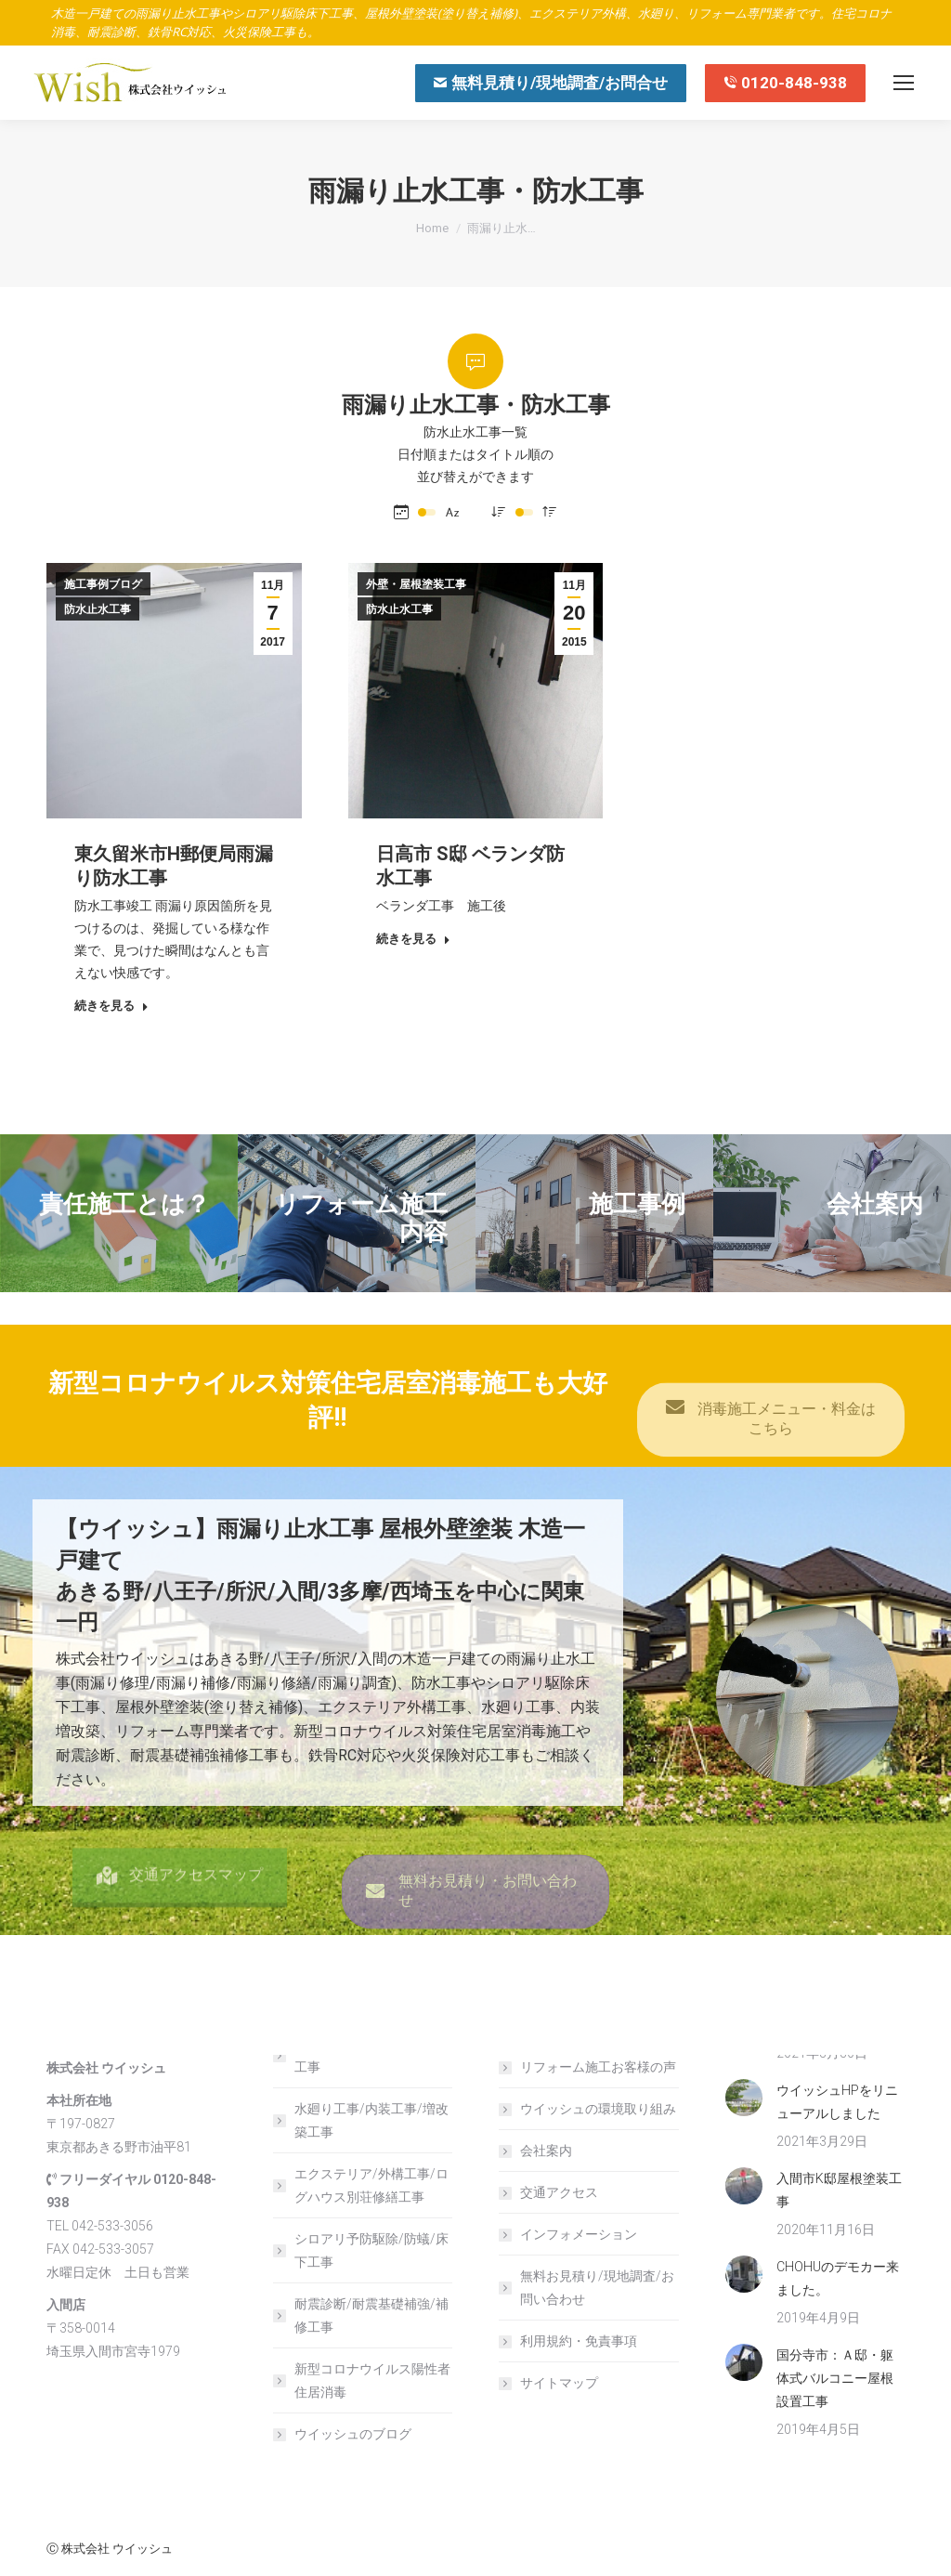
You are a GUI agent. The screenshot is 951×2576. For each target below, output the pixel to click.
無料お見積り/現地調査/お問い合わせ (597, 2288)
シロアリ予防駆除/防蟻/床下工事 (371, 2250)
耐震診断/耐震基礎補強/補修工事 (371, 2315)
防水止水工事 (97, 609)
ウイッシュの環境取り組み (598, 2108)
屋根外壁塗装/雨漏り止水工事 (368, 2055)
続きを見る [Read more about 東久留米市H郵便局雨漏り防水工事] (111, 1006)
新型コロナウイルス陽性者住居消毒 (372, 2380)
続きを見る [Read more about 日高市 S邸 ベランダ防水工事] (413, 939)
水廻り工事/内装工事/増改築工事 (371, 2120)
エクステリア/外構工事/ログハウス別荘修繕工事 (371, 2185)
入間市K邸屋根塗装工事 (839, 2190)
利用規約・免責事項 (578, 2341)
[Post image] (743, 2097)
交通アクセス (559, 2192)
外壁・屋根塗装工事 (416, 584)
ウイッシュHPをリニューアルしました (837, 2102)
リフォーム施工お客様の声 (598, 2066)
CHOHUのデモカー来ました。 (837, 2278)
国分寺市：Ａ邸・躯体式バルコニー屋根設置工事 (834, 2378)
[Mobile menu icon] (903, 83)
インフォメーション (578, 2234)
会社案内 (546, 2150)
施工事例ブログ (103, 584)
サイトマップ (559, 2382)
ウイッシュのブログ (352, 2433)
